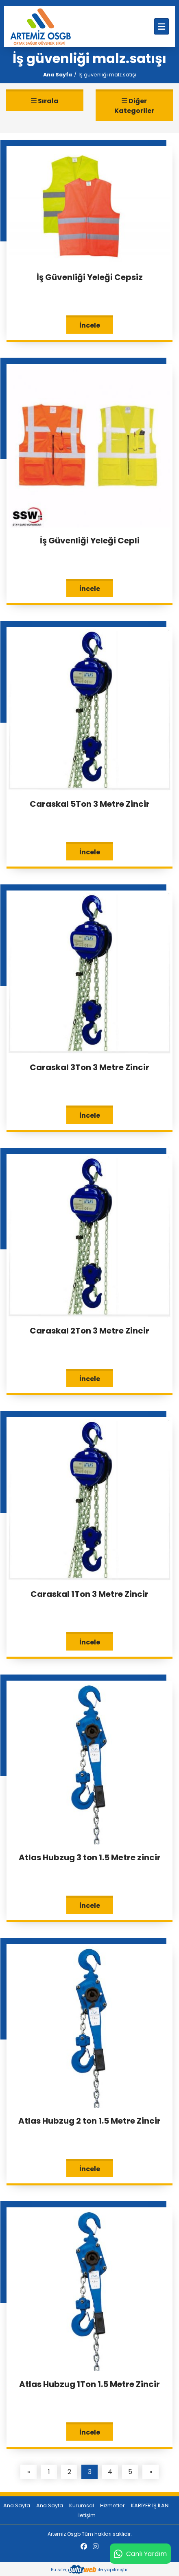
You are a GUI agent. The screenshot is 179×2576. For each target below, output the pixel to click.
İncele (89, 325)
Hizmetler (112, 2505)
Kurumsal (81, 2505)
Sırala (45, 101)
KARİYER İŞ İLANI (150, 2505)
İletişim (86, 2515)
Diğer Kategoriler (134, 105)
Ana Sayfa (57, 74)
